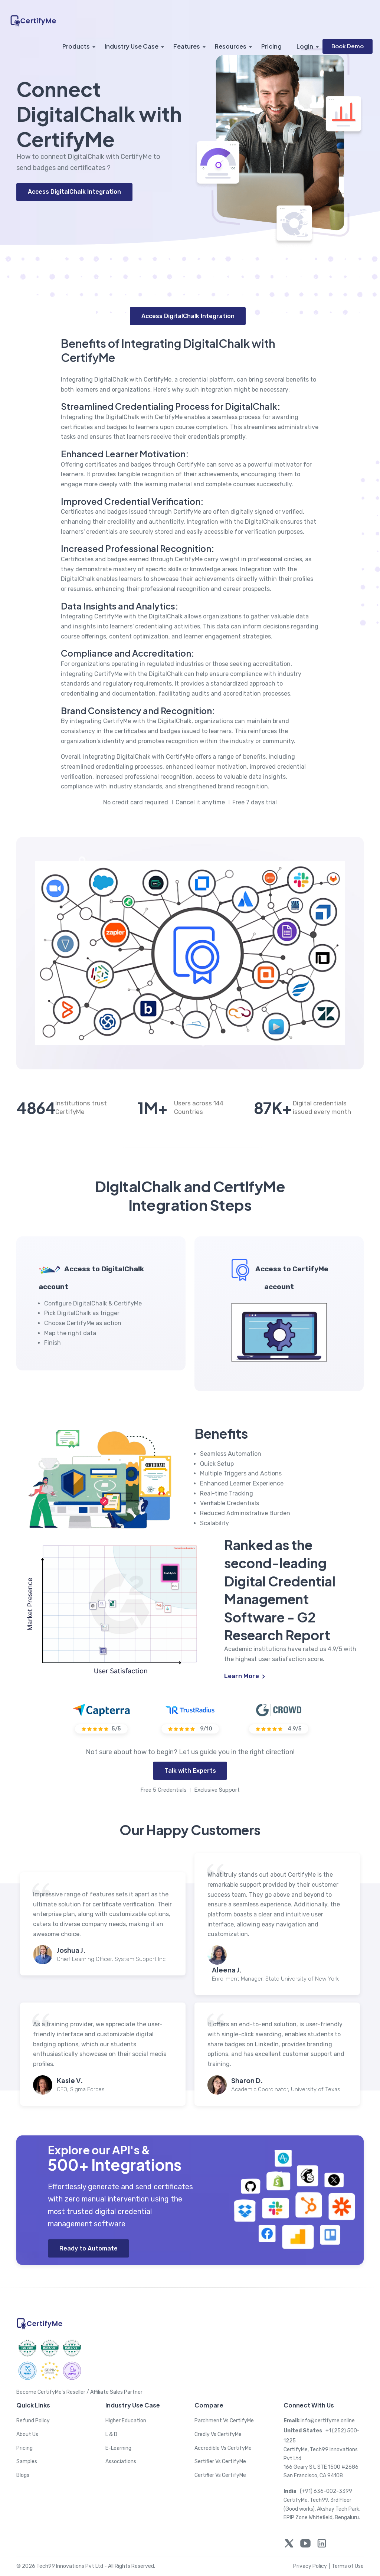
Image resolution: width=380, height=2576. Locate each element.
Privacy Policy (312, 2566)
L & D (111, 2434)
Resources (230, 46)
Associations (120, 2461)
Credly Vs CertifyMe (218, 2434)
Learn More (244, 1676)
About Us (27, 2434)
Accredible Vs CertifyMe (223, 2448)
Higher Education (125, 2421)
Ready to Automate (88, 2248)
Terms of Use (348, 2566)
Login (305, 46)
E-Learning (118, 2448)
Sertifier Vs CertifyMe (220, 2461)
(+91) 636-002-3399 (318, 2491)
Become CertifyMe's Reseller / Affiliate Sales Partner (79, 2392)
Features (186, 46)
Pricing (271, 46)
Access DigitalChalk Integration (74, 191)
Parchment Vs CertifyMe (224, 2421)
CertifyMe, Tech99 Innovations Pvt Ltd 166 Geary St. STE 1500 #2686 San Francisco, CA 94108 (321, 2462)
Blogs (22, 2475)
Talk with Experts (190, 1770)
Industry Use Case (131, 46)
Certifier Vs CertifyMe (220, 2475)
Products (76, 46)
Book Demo (347, 45)
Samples (26, 2461)
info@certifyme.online (319, 2421)
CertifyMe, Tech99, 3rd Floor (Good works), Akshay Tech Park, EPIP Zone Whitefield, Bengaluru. (322, 2509)
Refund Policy (33, 2421)
